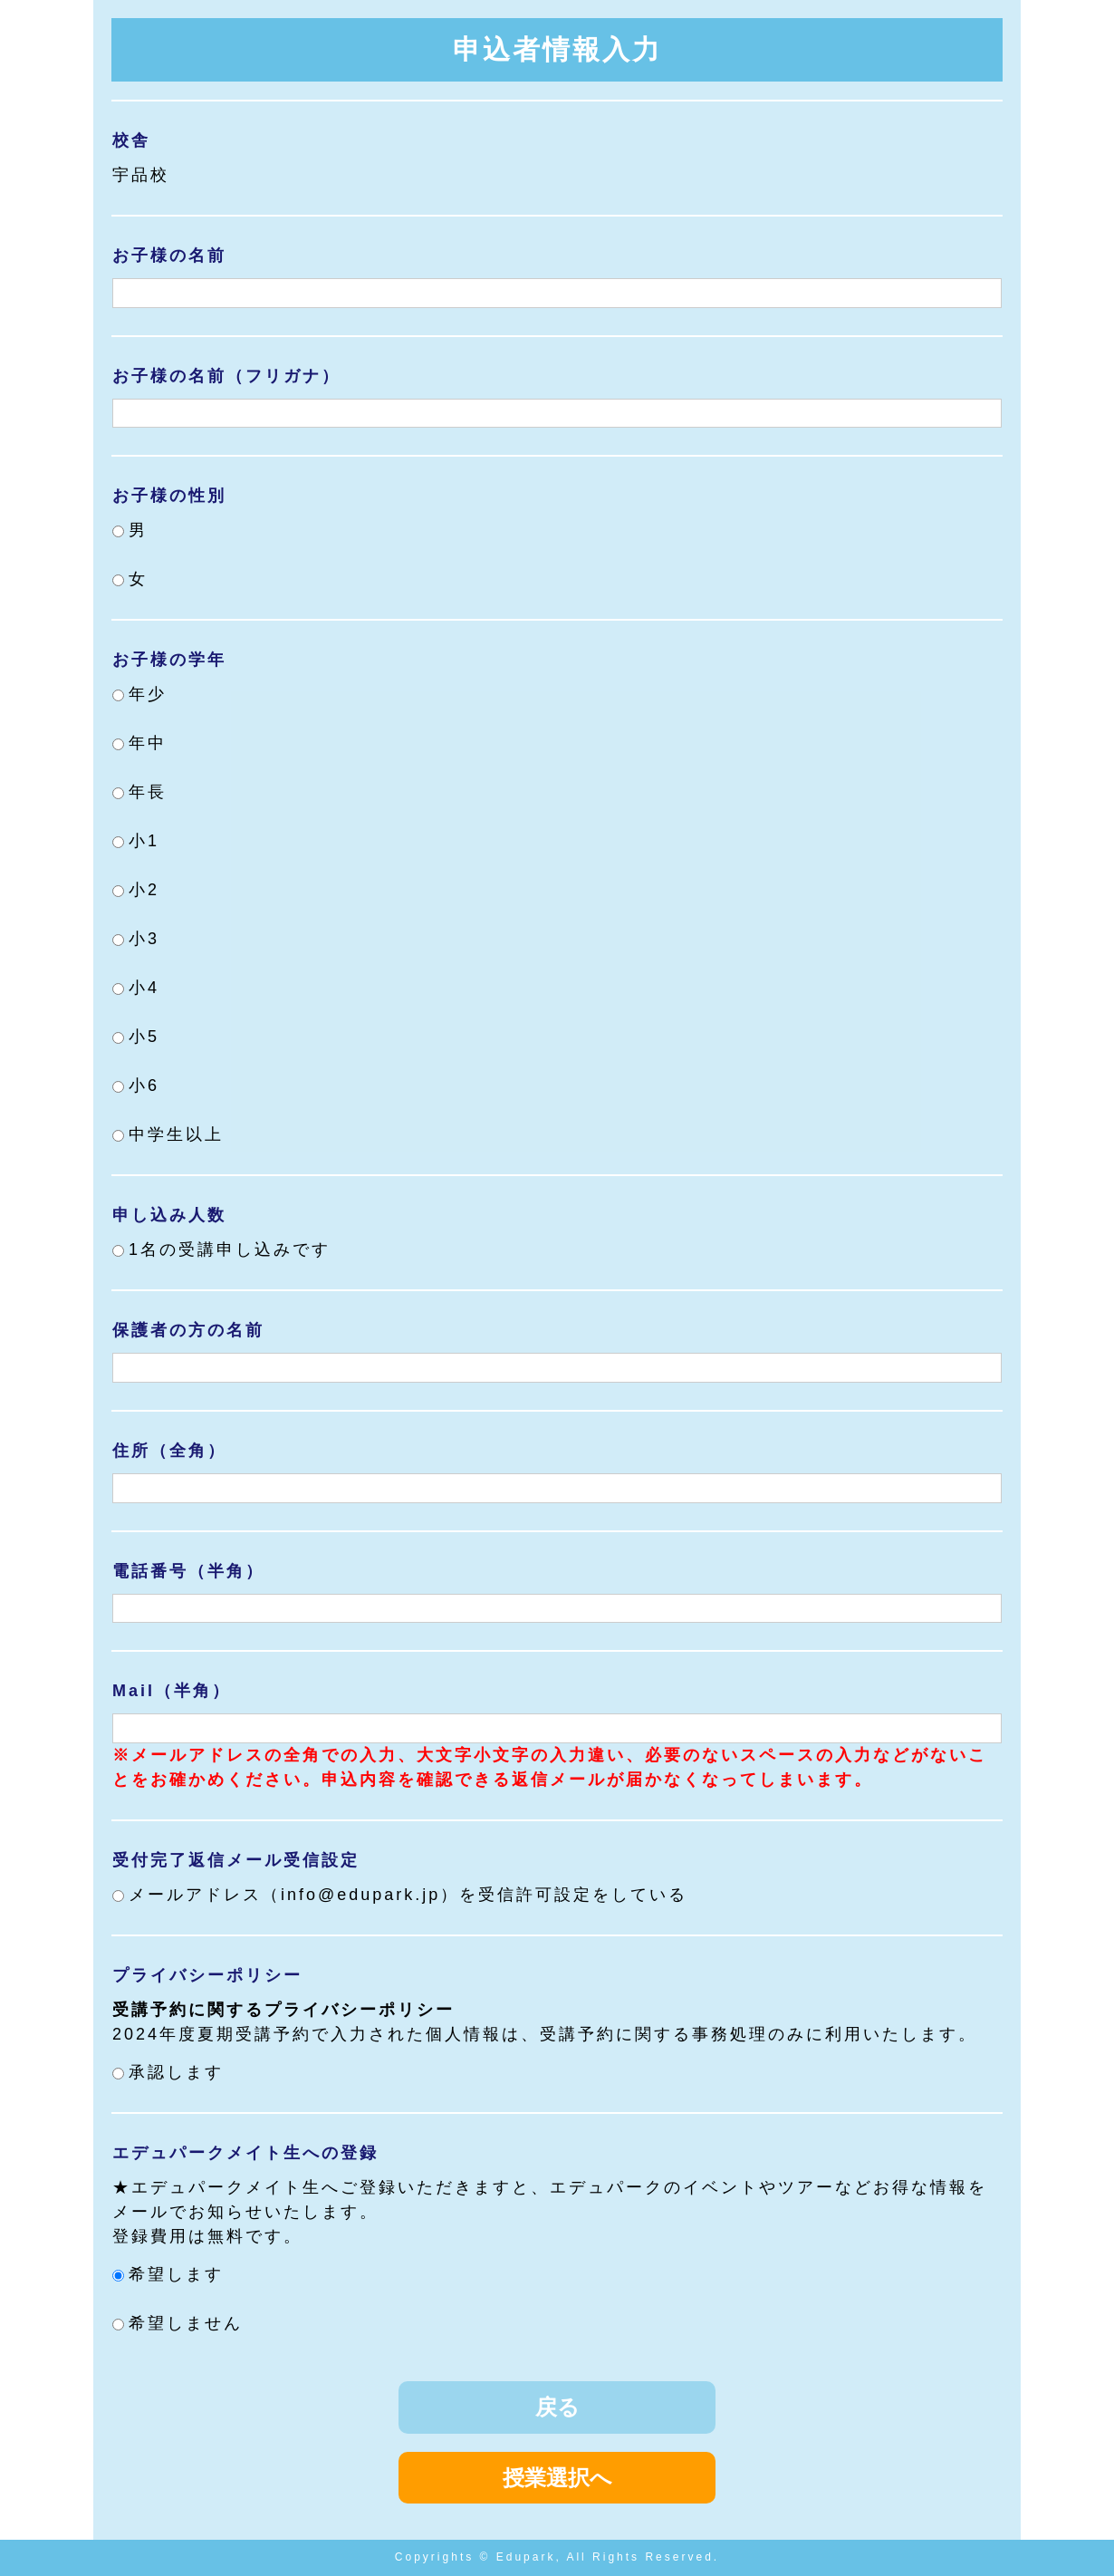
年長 (139, 792)
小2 (135, 890)
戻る (557, 2407)
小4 (135, 988)
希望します (168, 2274)
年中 (139, 743)
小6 (135, 1085)
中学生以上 (168, 1134)
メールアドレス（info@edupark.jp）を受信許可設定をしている (399, 1895)
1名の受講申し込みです (221, 1249)
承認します (168, 2072)
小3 (135, 939)
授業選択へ (557, 2477)
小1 (135, 841)
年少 (139, 694)
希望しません (177, 2323)
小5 (135, 1037)
